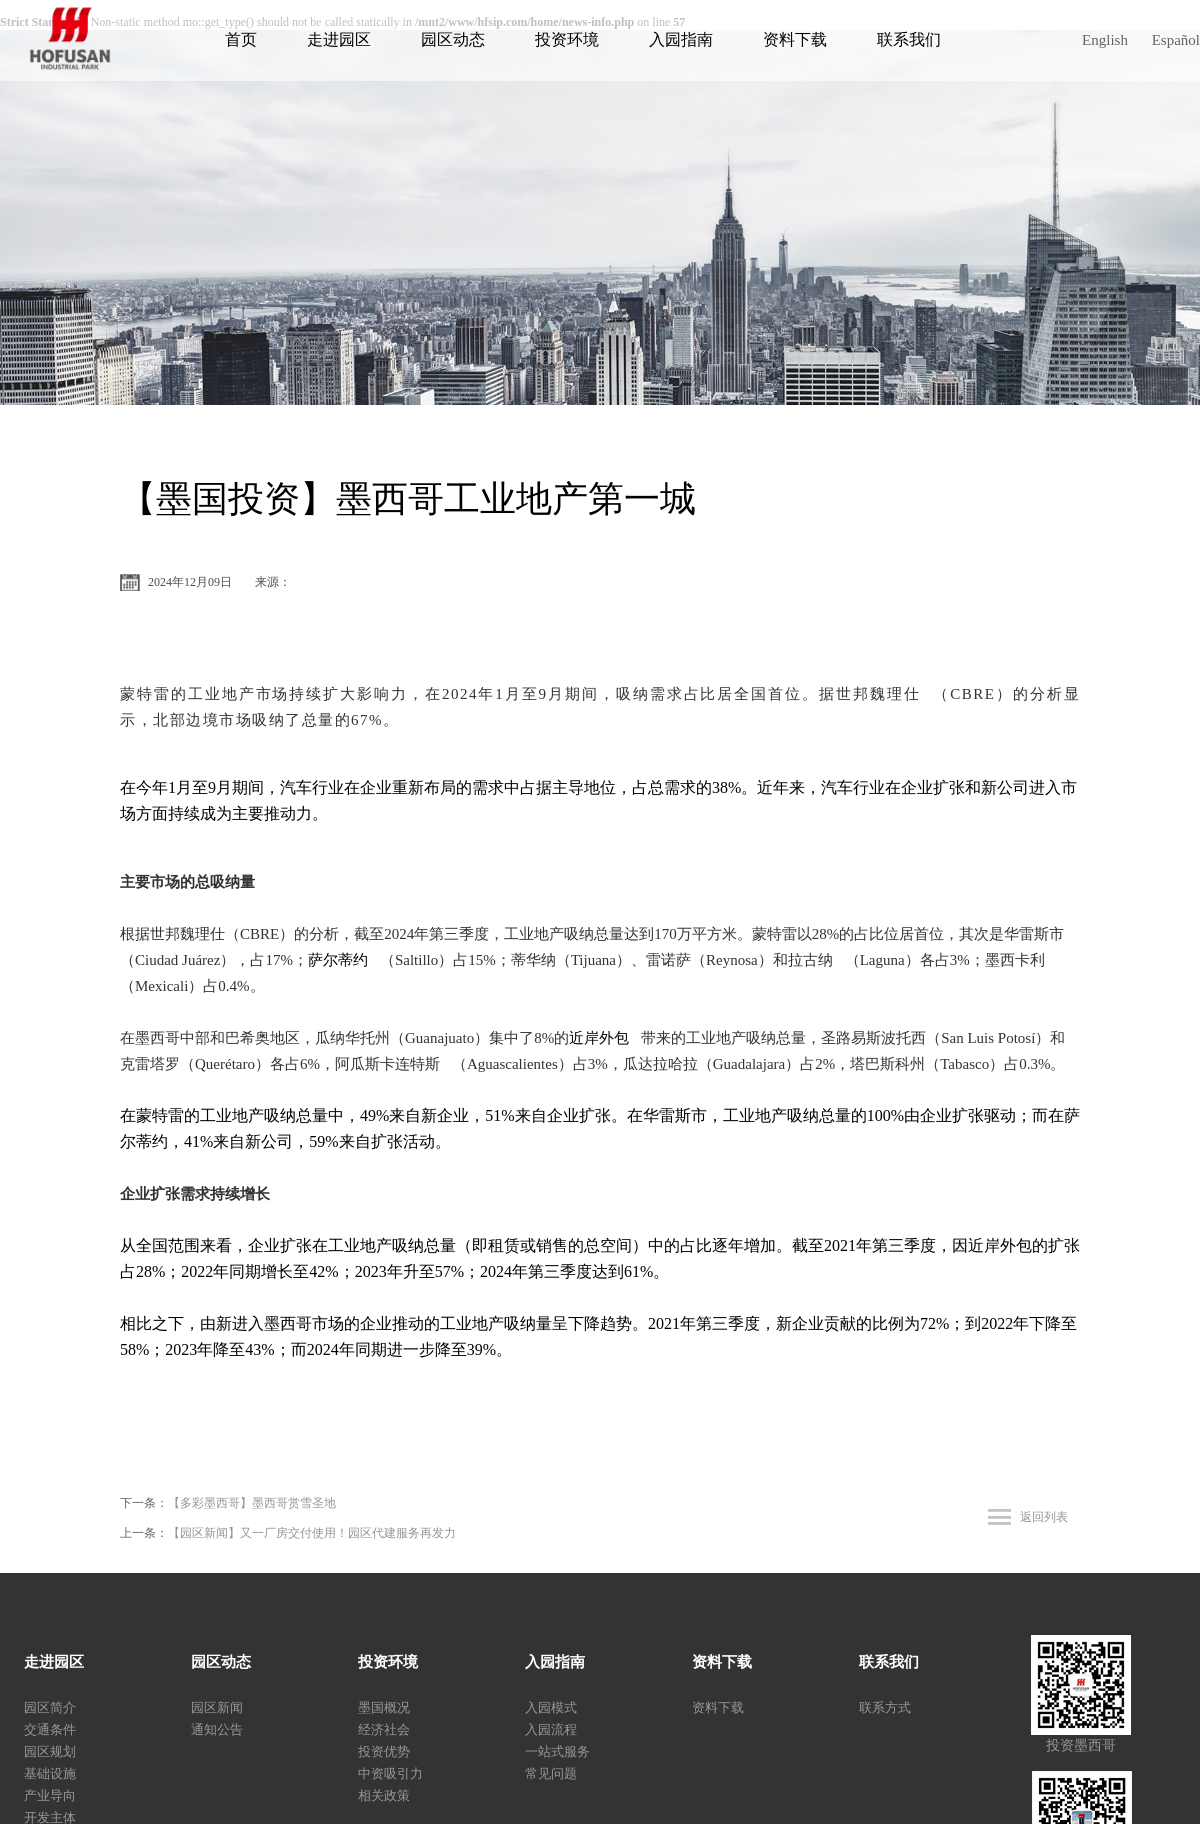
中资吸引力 (390, 1773)
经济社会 (384, 1729)
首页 (241, 39)
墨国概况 (384, 1707)
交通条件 (50, 1729)
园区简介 (50, 1707)
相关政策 (384, 1795)
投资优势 (384, 1751)
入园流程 (551, 1729)
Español (1176, 40)
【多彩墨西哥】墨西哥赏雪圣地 (252, 1503)
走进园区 (339, 39)
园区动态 (453, 39)
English (1105, 40)
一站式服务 (557, 1751)
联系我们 (909, 39)
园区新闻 (217, 1707)
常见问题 (551, 1773)
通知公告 (217, 1729)
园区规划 (50, 1751)
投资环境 (567, 39)
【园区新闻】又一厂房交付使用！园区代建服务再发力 (312, 1533)
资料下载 (795, 39)
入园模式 (551, 1707)
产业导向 (50, 1795)
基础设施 (50, 1773)
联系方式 (885, 1707)
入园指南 (681, 39)
